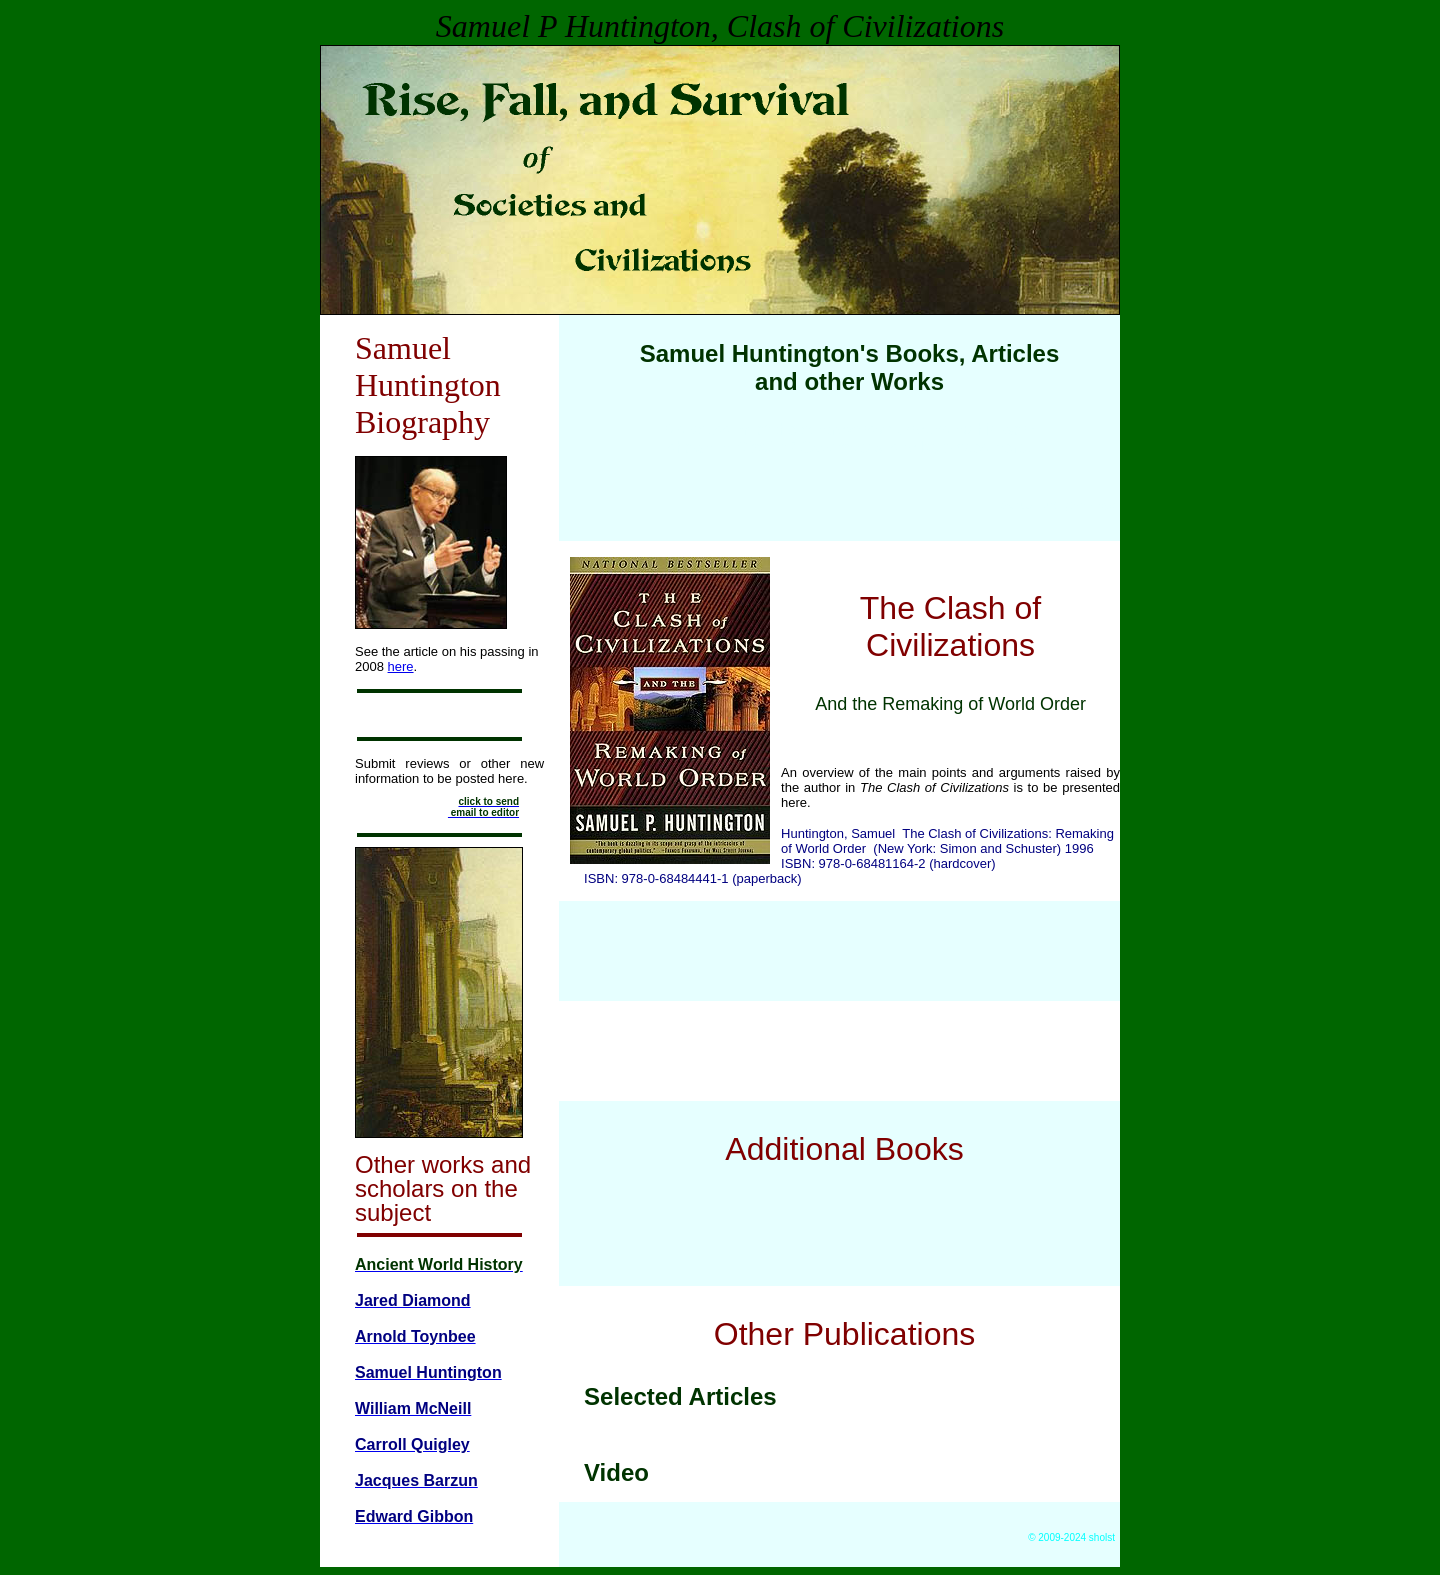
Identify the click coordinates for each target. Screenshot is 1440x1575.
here (401, 666)
